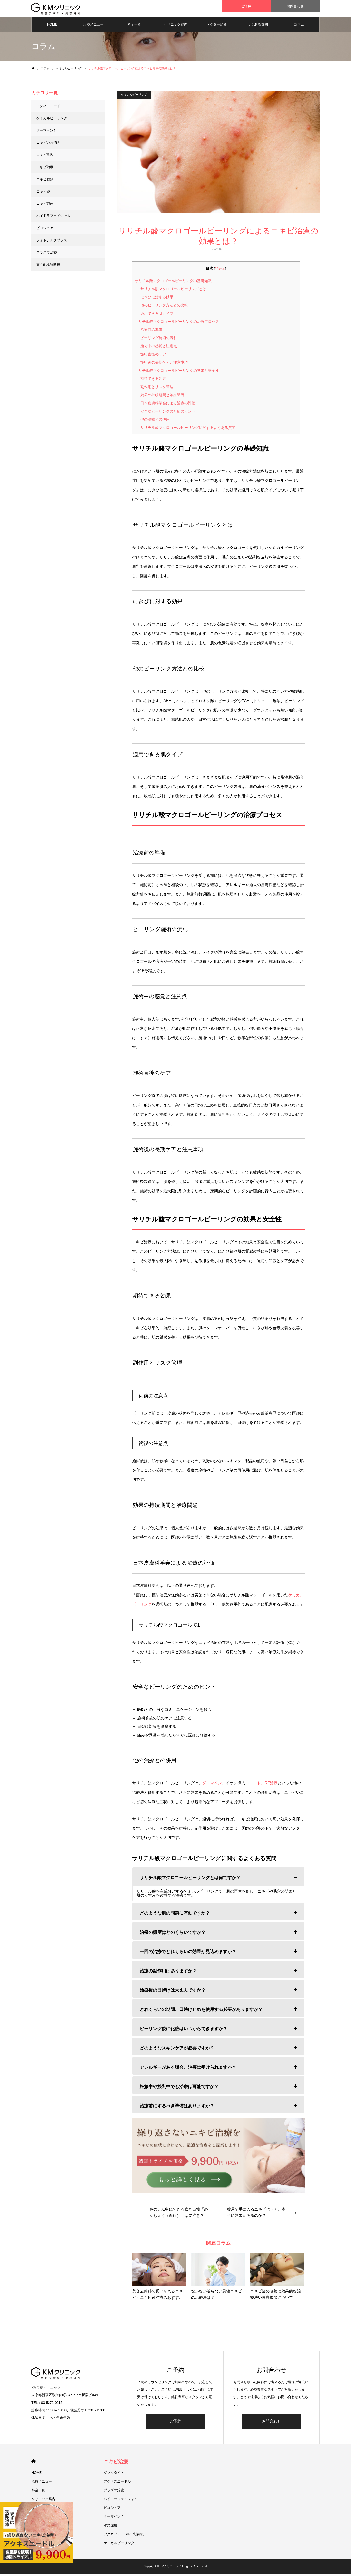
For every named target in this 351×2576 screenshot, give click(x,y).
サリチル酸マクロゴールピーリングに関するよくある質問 (187, 430)
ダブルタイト (114, 2475)
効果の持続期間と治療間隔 (162, 397)
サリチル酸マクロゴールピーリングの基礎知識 (173, 283)
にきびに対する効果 (156, 299)
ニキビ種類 (44, 181)
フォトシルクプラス (51, 242)
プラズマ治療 (46, 255)
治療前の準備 (151, 332)
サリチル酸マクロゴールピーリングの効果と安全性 (177, 373)
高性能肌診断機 (48, 267)
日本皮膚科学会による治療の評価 (167, 405)
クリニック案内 (175, 27)
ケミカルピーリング (134, 97)
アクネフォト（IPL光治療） (125, 2536)
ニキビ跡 (43, 194)
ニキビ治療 (44, 169)
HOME (52, 27)
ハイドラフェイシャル (53, 218)
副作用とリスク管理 (156, 389)
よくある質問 (257, 27)
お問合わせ (295, 6)
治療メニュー (93, 27)
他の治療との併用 (155, 422)
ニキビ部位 (44, 206)
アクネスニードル (50, 108)
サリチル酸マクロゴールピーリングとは (173, 291)
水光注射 (110, 2528)
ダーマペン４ (114, 2519)
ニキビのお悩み (48, 145)
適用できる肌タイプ (156, 316)
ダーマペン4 (45, 133)
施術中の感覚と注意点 (158, 348)
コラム (299, 27)
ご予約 (246, 6)
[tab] (218, 1878)
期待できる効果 (153, 381)
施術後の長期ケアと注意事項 (164, 365)
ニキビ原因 (44, 157)
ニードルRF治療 (263, 1785)
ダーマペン (212, 1785)
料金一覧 (134, 27)
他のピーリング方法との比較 (164, 307)
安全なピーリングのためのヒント (167, 414)
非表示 (220, 271)
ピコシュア (44, 230)
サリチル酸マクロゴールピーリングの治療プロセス (177, 324)
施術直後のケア (153, 357)
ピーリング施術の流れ (158, 340)
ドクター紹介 (216, 27)
